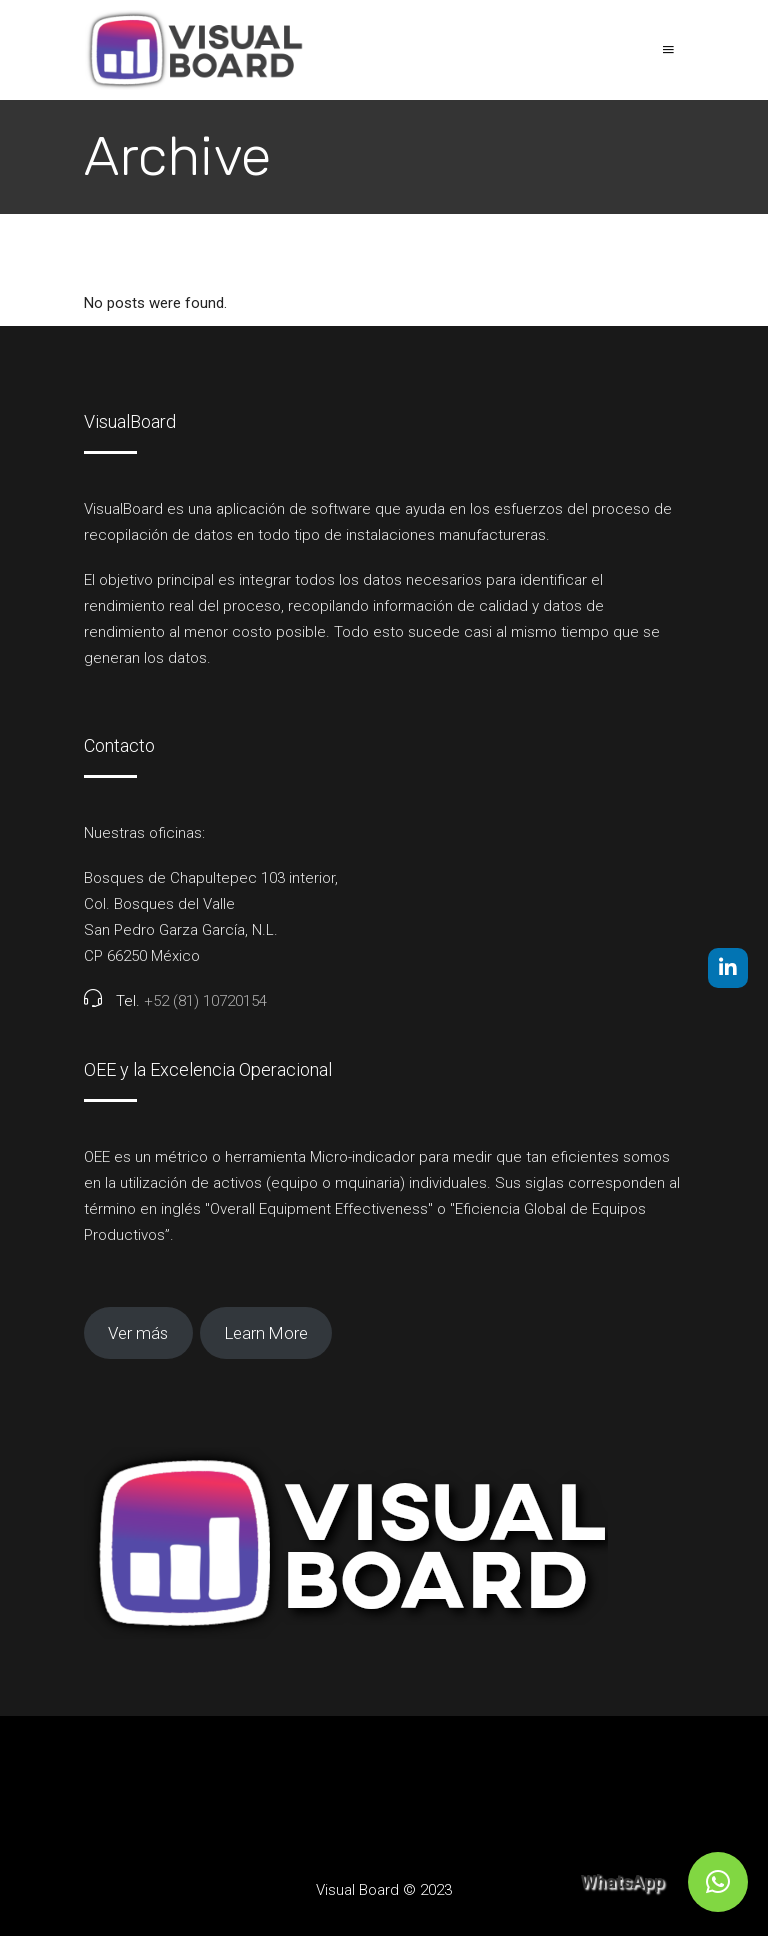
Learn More (266, 1333)
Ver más (138, 1333)
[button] (718, 1882)
